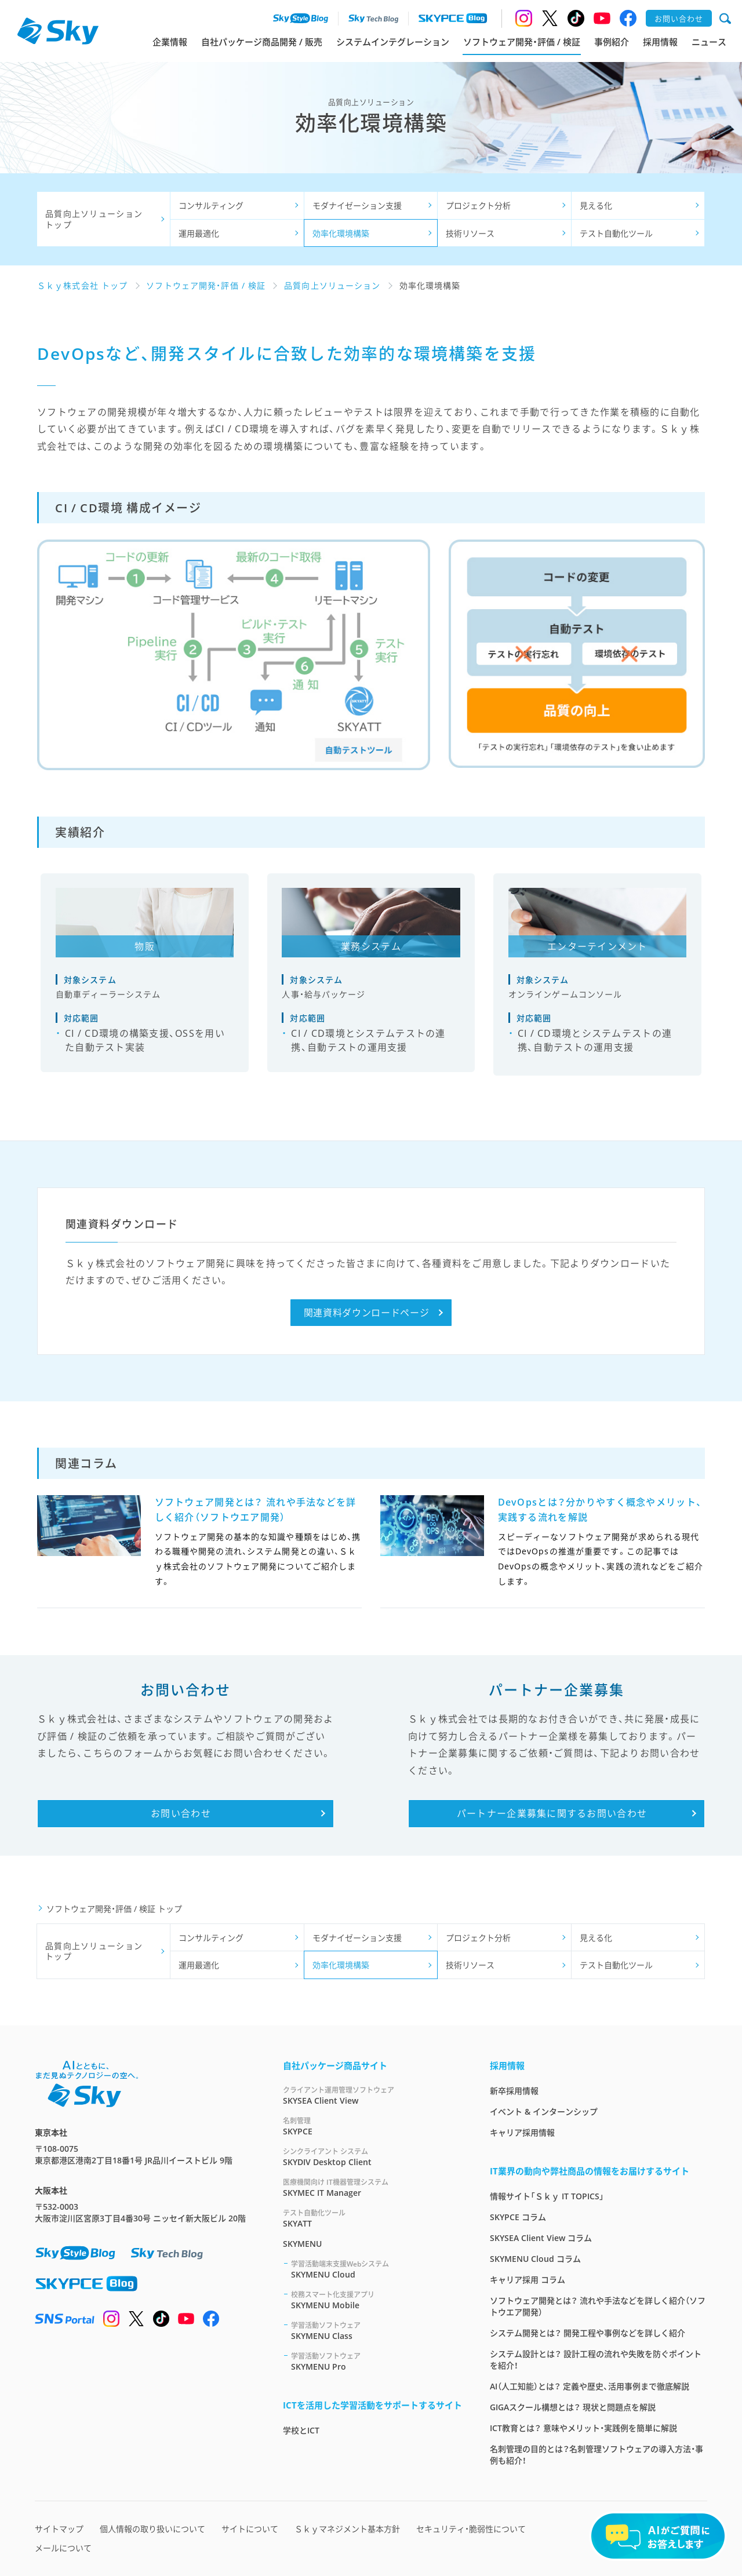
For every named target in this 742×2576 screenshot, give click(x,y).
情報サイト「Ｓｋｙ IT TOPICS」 (547, 2196)
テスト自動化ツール (616, 233)
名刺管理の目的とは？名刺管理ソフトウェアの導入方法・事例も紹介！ (596, 2454)
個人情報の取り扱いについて (152, 2528)
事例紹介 (611, 42)
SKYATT (372, 2218)
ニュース (709, 42)
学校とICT (301, 2430)
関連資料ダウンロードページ (366, 1312)
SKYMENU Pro (376, 2361)
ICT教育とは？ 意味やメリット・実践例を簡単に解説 (583, 2427)
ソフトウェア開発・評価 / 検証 (521, 42)
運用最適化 (199, 233)
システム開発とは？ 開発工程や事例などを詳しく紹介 (587, 2332)
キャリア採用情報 (522, 2132)
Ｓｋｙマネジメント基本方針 (347, 2528)
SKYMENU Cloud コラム (535, 2258)
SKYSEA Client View (372, 2095)
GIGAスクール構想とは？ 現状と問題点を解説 (573, 2407)
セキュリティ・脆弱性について (471, 2528)
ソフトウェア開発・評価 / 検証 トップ (114, 1908)
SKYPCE (372, 2126)
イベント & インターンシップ (544, 2111)
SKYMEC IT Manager (372, 2187)
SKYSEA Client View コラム (541, 2237)
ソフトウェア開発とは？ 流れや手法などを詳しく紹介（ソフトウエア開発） (597, 2306)
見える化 (596, 205)
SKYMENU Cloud (376, 2269)
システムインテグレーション (392, 42)
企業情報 (169, 42)
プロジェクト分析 (478, 205)
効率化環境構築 (340, 233)
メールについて (63, 2547)
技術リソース (470, 233)
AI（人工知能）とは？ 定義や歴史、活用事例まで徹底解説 (589, 2386)
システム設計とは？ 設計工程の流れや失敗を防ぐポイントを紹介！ (595, 2359)
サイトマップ (59, 2528)
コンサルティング (211, 205)
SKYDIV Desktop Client (372, 2156)
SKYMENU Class (376, 2330)
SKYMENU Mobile (376, 2300)
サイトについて (249, 2528)
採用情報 (660, 42)
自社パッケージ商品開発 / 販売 (261, 42)
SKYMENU (302, 2243)
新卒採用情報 (514, 2090)
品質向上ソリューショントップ (94, 218)
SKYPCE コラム (518, 2216)
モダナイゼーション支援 (357, 205)
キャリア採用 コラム (527, 2279)
